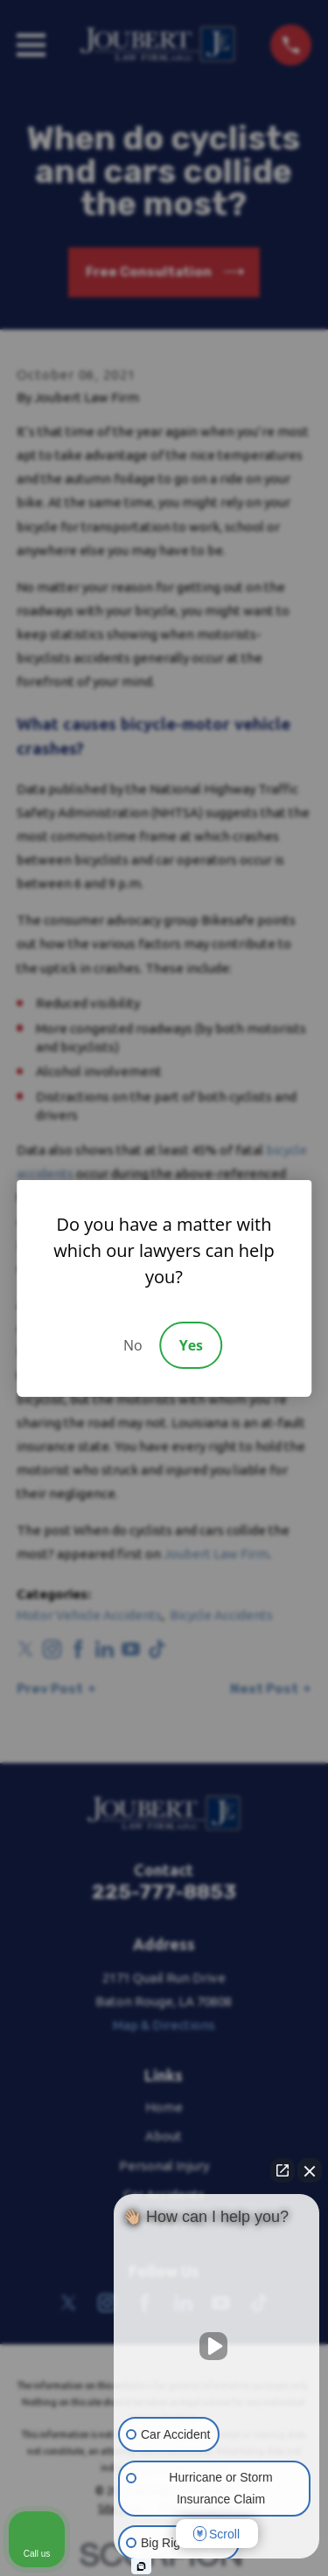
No (133, 1345)
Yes (191, 1345)
